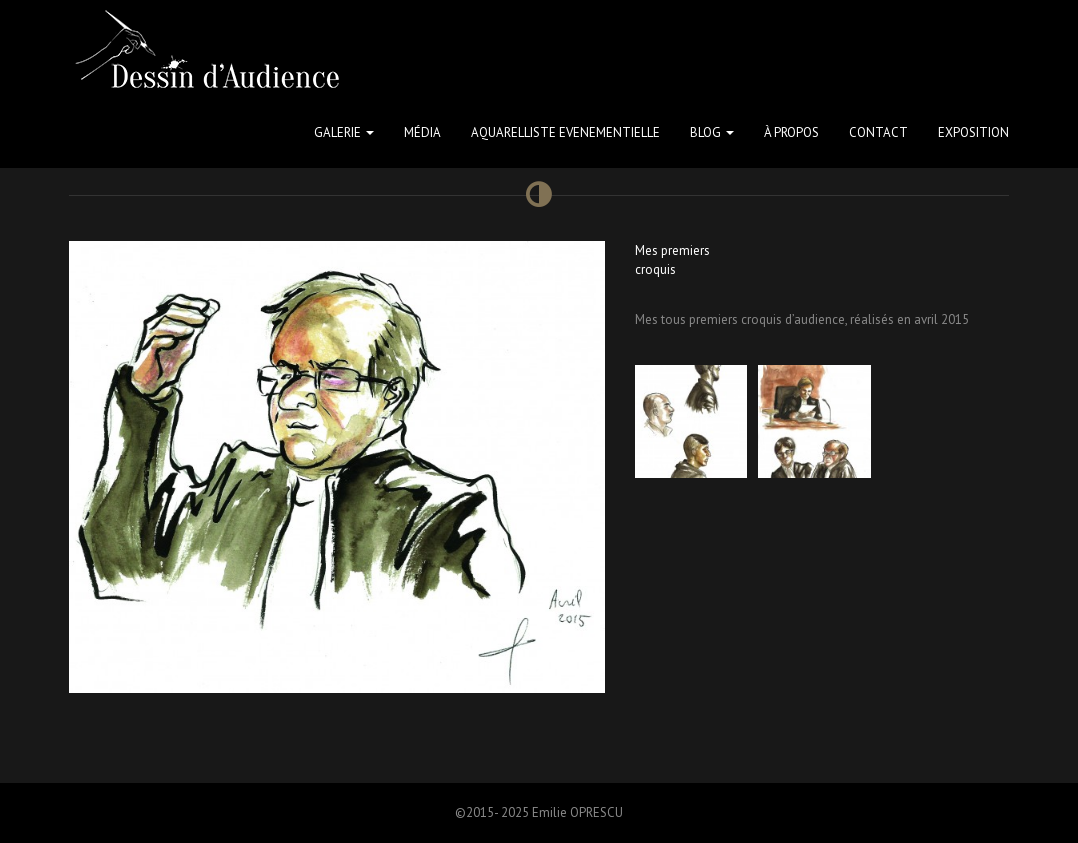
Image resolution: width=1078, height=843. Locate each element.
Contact (878, 132)
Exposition (973, 132)
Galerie (344, 132)
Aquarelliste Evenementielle (565, 132)
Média (422, 132)
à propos (791, 132)
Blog (712, 132)
